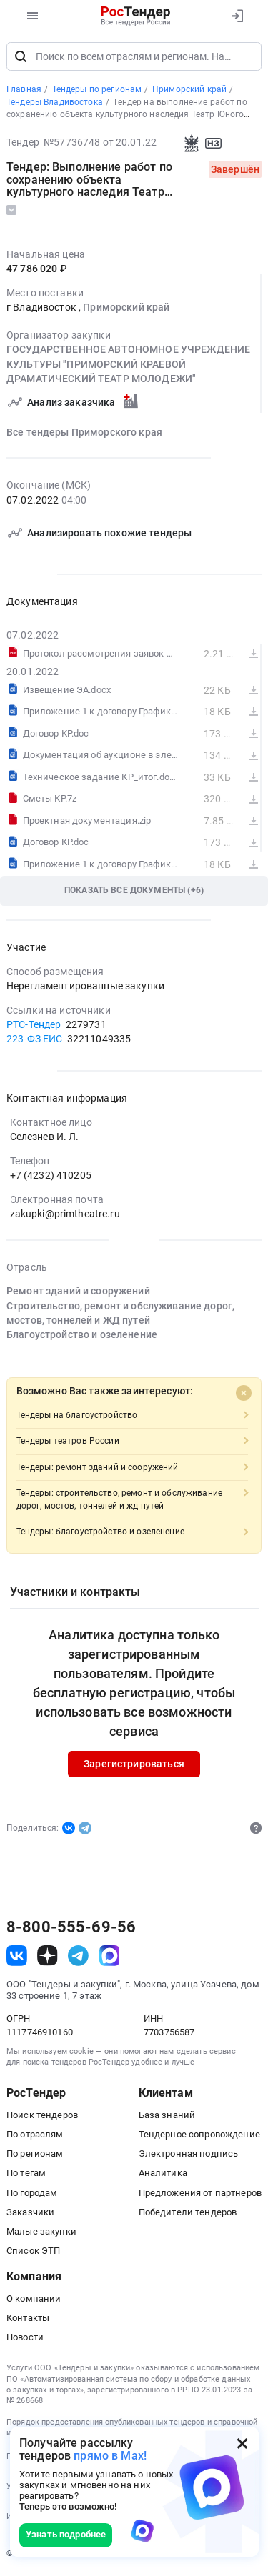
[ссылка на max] (109, 1957)
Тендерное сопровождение (199, 2136)
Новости (25, 2339)
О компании (33, 2300)
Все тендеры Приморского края (84, 434)
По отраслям (35, 2136)
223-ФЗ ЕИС (34, 1041)
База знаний (167, 2117)
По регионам (35, 2155)
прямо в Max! (110, 2455)
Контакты (27, 2320)
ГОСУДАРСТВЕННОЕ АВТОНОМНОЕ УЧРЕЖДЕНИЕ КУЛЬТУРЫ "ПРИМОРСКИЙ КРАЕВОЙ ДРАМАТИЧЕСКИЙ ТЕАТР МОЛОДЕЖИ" (128, 366)
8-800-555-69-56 (71, 1928)
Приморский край (126, 309)
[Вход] (237, 15)
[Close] (244, 1395)
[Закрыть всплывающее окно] (242, 2443)
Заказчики (30, 2214)
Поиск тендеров (42, 2117)
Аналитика (163, 2175)
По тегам (26, 2175)
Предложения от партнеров (200, 2195)
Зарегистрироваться (134, 1766)
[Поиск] (20, 58)
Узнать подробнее (66, 2534)
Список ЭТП (33, 2252)
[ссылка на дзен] (47, 1957)
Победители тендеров (188, 2214)
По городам (31, 2195)
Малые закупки (41, 2233)
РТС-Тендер (33, 1026)
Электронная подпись (189, 2155)
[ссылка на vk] (16, 1957)
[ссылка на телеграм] (78, 1957)
